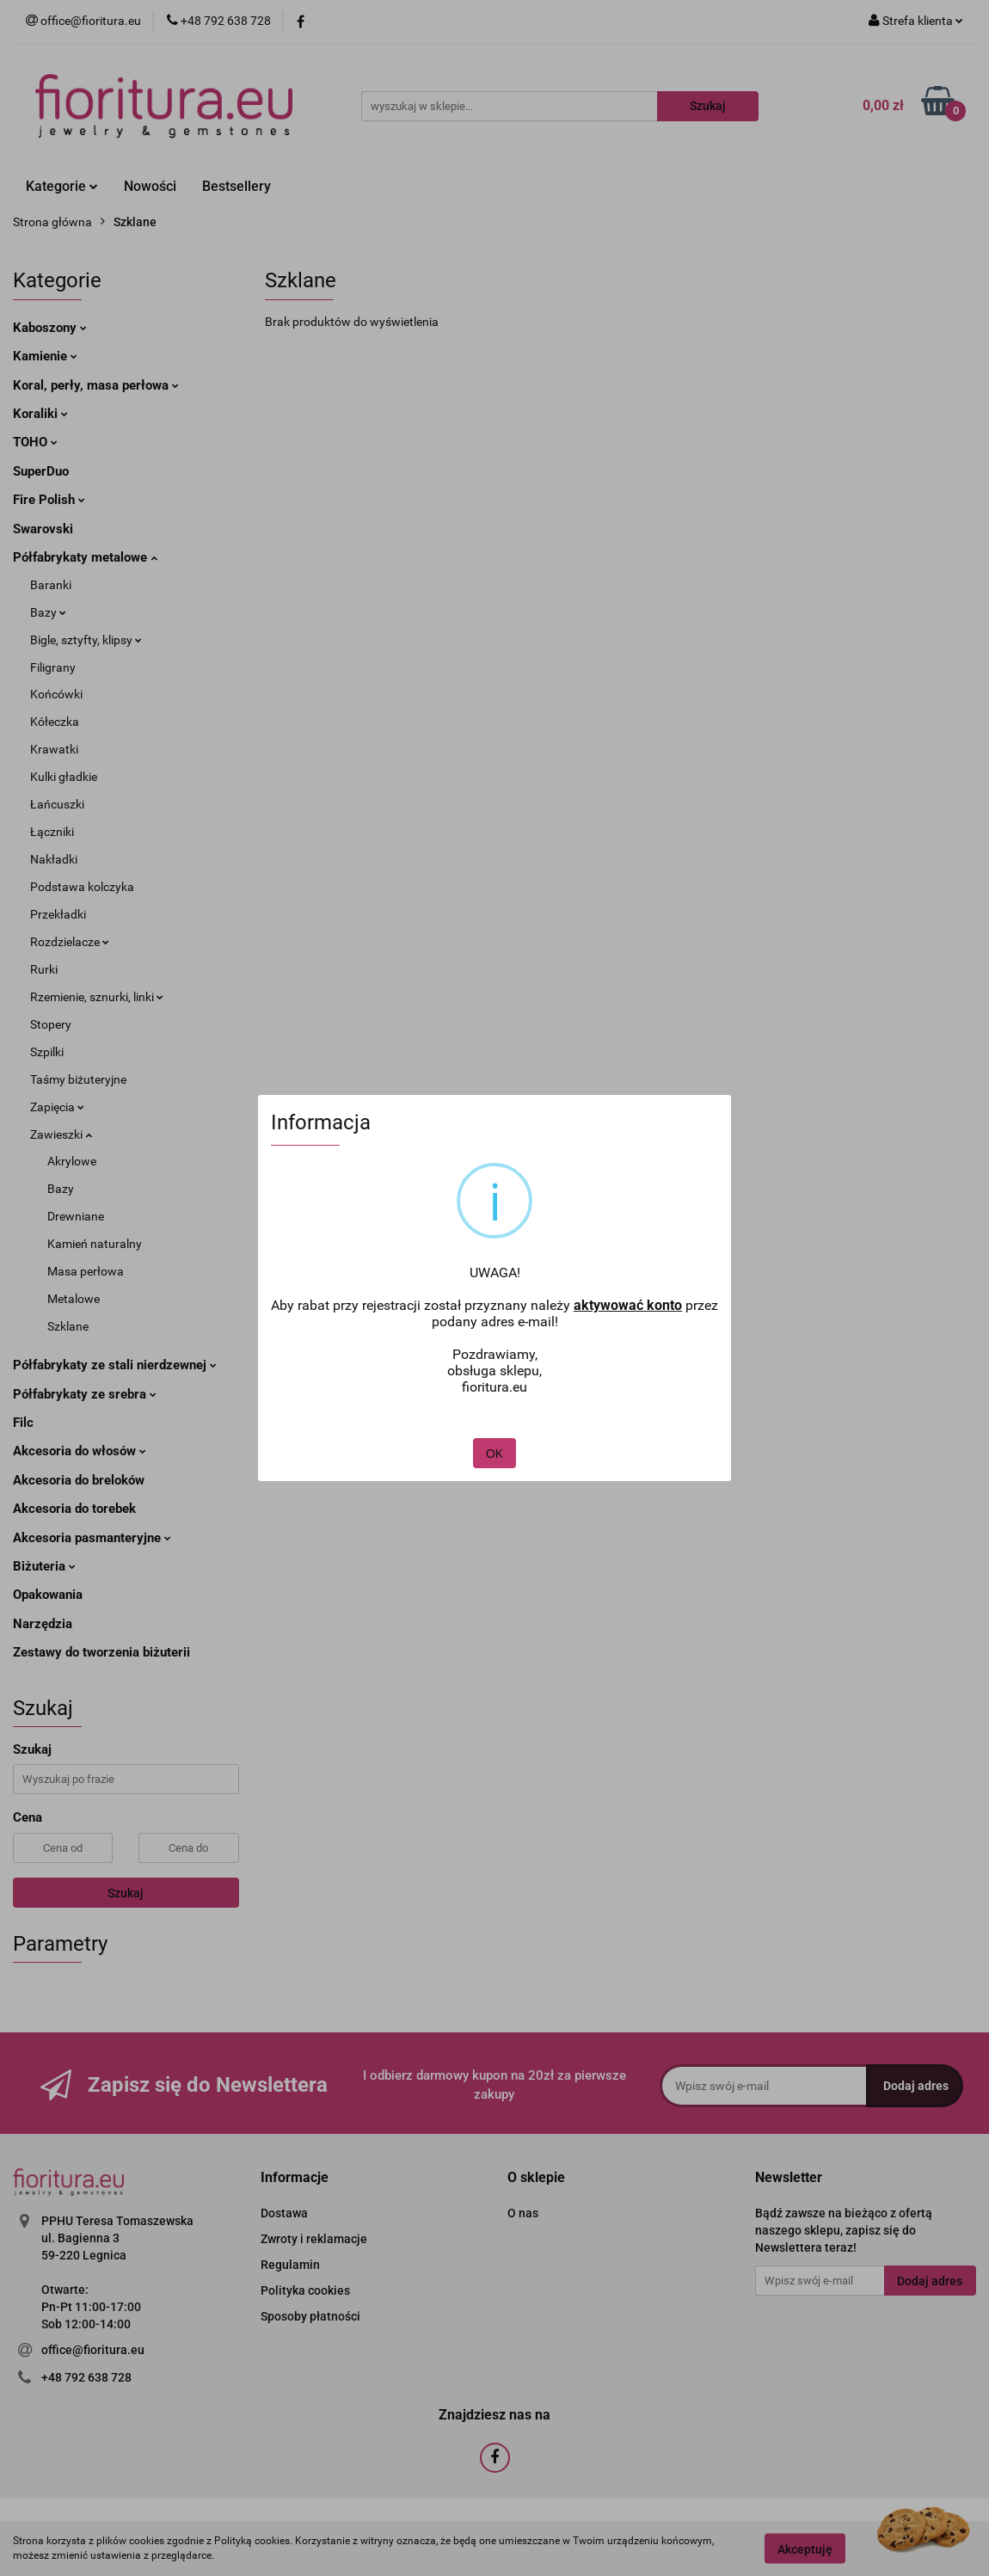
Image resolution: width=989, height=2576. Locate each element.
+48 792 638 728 (86, 2377)
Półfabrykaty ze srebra (85, 1394)
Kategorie (62, 186)
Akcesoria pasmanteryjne (92, 1538)
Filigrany (53, 667)
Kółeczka (54, 722)
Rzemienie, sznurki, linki (96, 997)
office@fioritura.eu (92, 2350)
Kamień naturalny (94, 1244)
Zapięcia (57, 1107)
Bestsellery (236, 186)
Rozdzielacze (69, 942)
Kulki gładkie (63, 777)
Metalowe (73, 1299)
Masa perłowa (85, 1271)
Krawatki (54, 749)
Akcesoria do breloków (78, 1480)
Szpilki (47, 1052)
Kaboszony (50, 327)
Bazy (48, 612)
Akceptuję (804, 2548)
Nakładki (53, 859)
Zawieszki (61, 1134)
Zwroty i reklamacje (314, 2239)
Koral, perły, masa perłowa (96, 385)
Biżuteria (44, 1566)
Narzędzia (42, 1624)
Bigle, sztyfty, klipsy (86, 640)
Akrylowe (71, 1161)
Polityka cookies (305, 2290)
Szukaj (126, 1893)
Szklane (68, 1326)
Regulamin (290, 2265)
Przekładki (58, 914)
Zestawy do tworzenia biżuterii (101, 1652)
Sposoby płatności (310, 2316)
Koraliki (40, 413)
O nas (522, 2213)
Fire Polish (49, 499)
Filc (23, 1422)
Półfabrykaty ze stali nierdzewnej (115, 1365)
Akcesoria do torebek (74, 1508)
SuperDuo (41, 471)
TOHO (35, 442)
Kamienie (45, 356)
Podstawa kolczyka (82, 887)
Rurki (44, 969)
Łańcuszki (57, 804)
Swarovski (43, 529)
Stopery (50, 1024)
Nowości (150, 186)
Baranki (50, 585)
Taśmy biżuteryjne (78, 1079)
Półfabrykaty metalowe (85, 557)
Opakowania (48, 1594)
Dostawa (284, 2213)
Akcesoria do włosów (79, 1451)
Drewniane (75, 1216)
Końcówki (56, 694)
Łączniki (52, 832)
